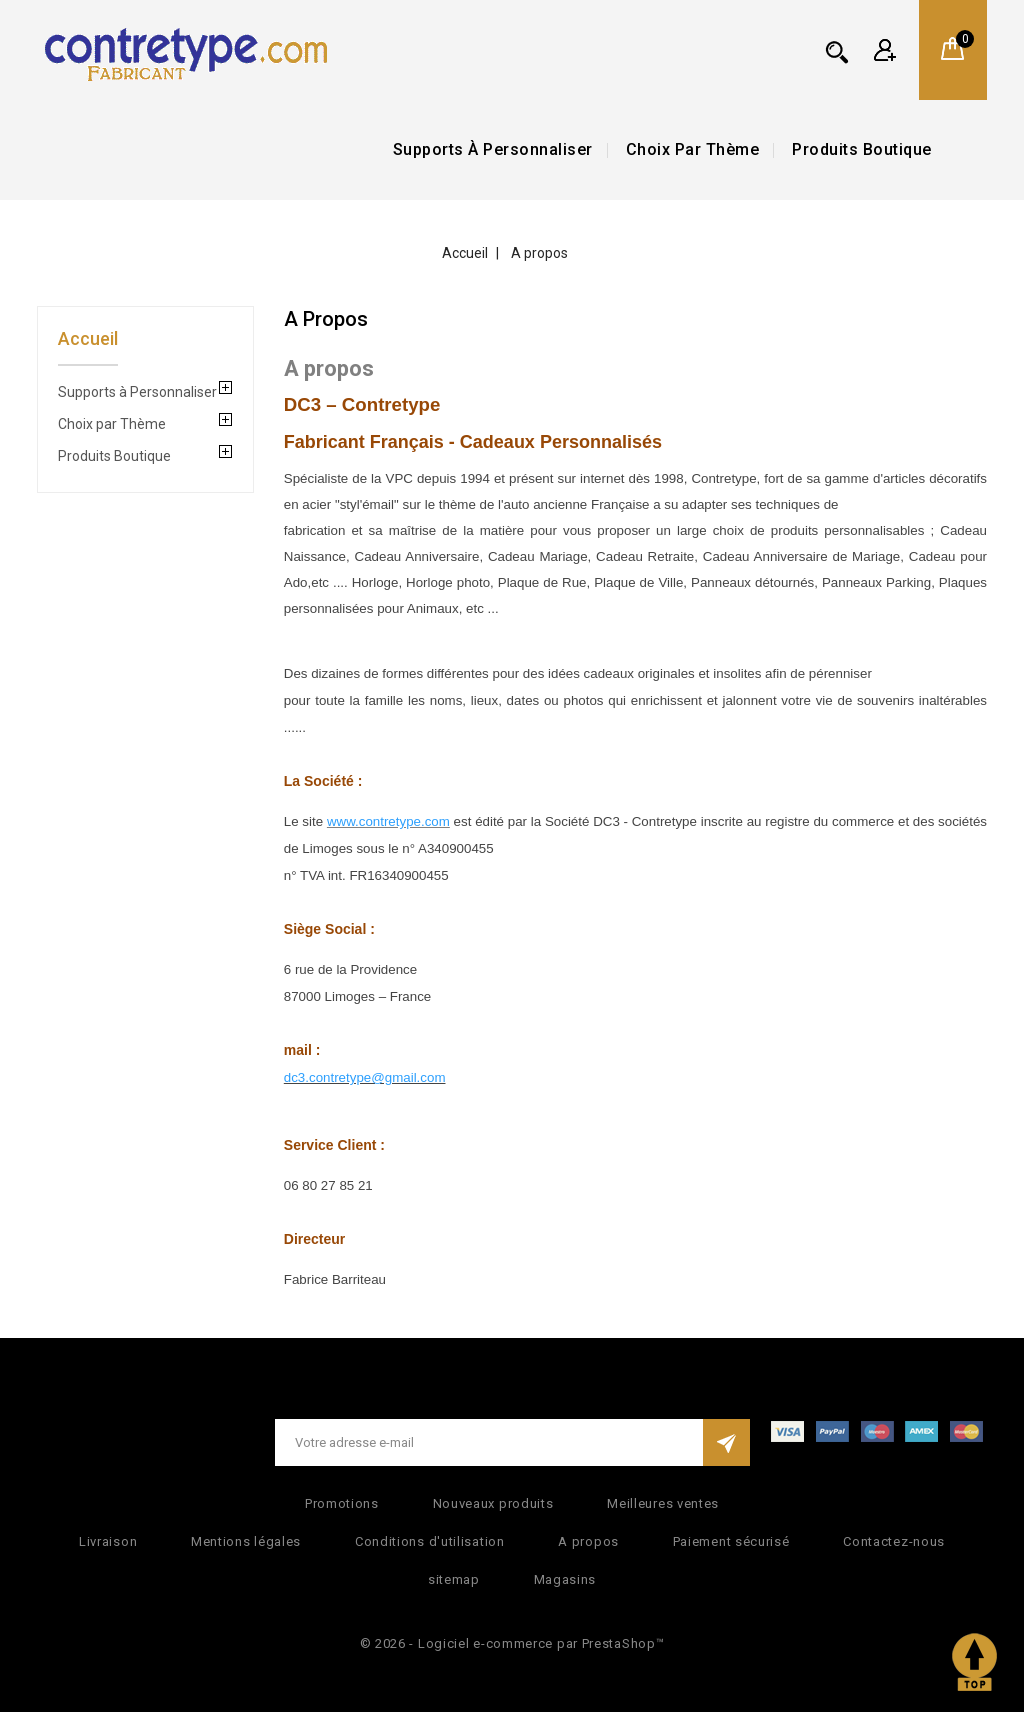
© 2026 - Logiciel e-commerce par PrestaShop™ (512, 1643)
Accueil (88, 338)
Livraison (108, 1541)
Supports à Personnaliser (493, 149)
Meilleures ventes (663, 1503)
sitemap (454, 1579)
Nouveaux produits (493, 1503)
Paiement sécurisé (731, 1541)
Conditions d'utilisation (430, 1541)
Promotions (342, 1503)
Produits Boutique (862, 149)
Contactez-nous (894, 1541)
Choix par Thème (693, 149)
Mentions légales (246, 1541)
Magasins (565, 1579)
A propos (588, 1541)
